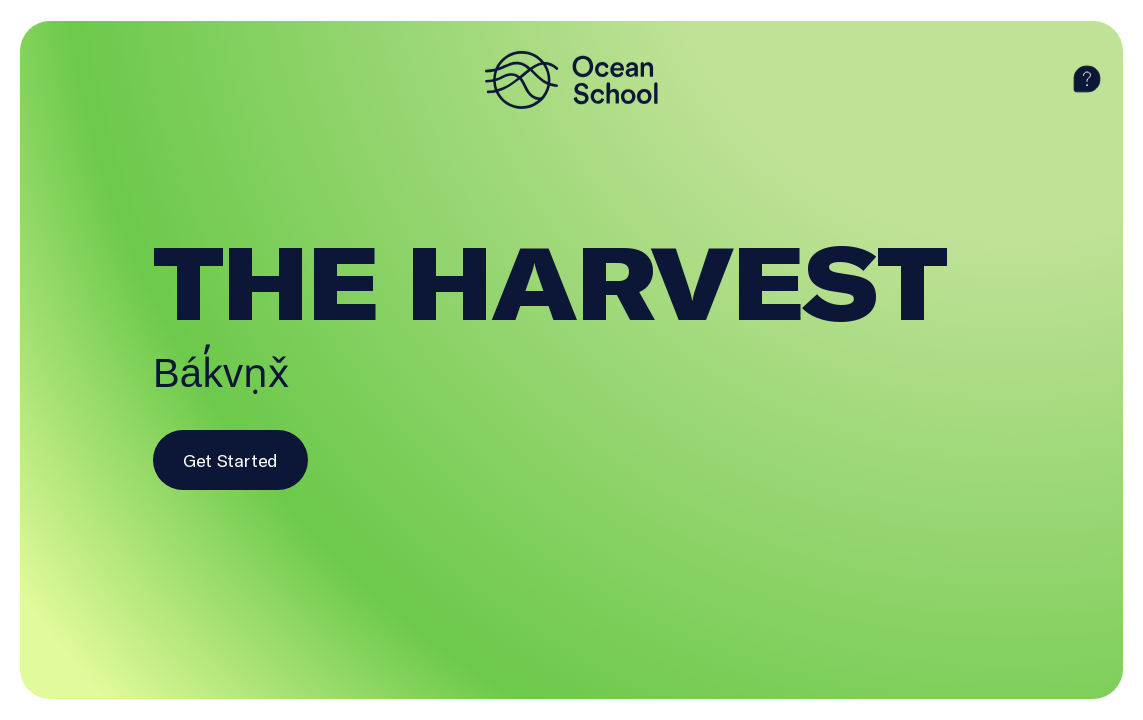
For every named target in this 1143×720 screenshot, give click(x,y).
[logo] (572, 80)
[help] (1087, 80)
